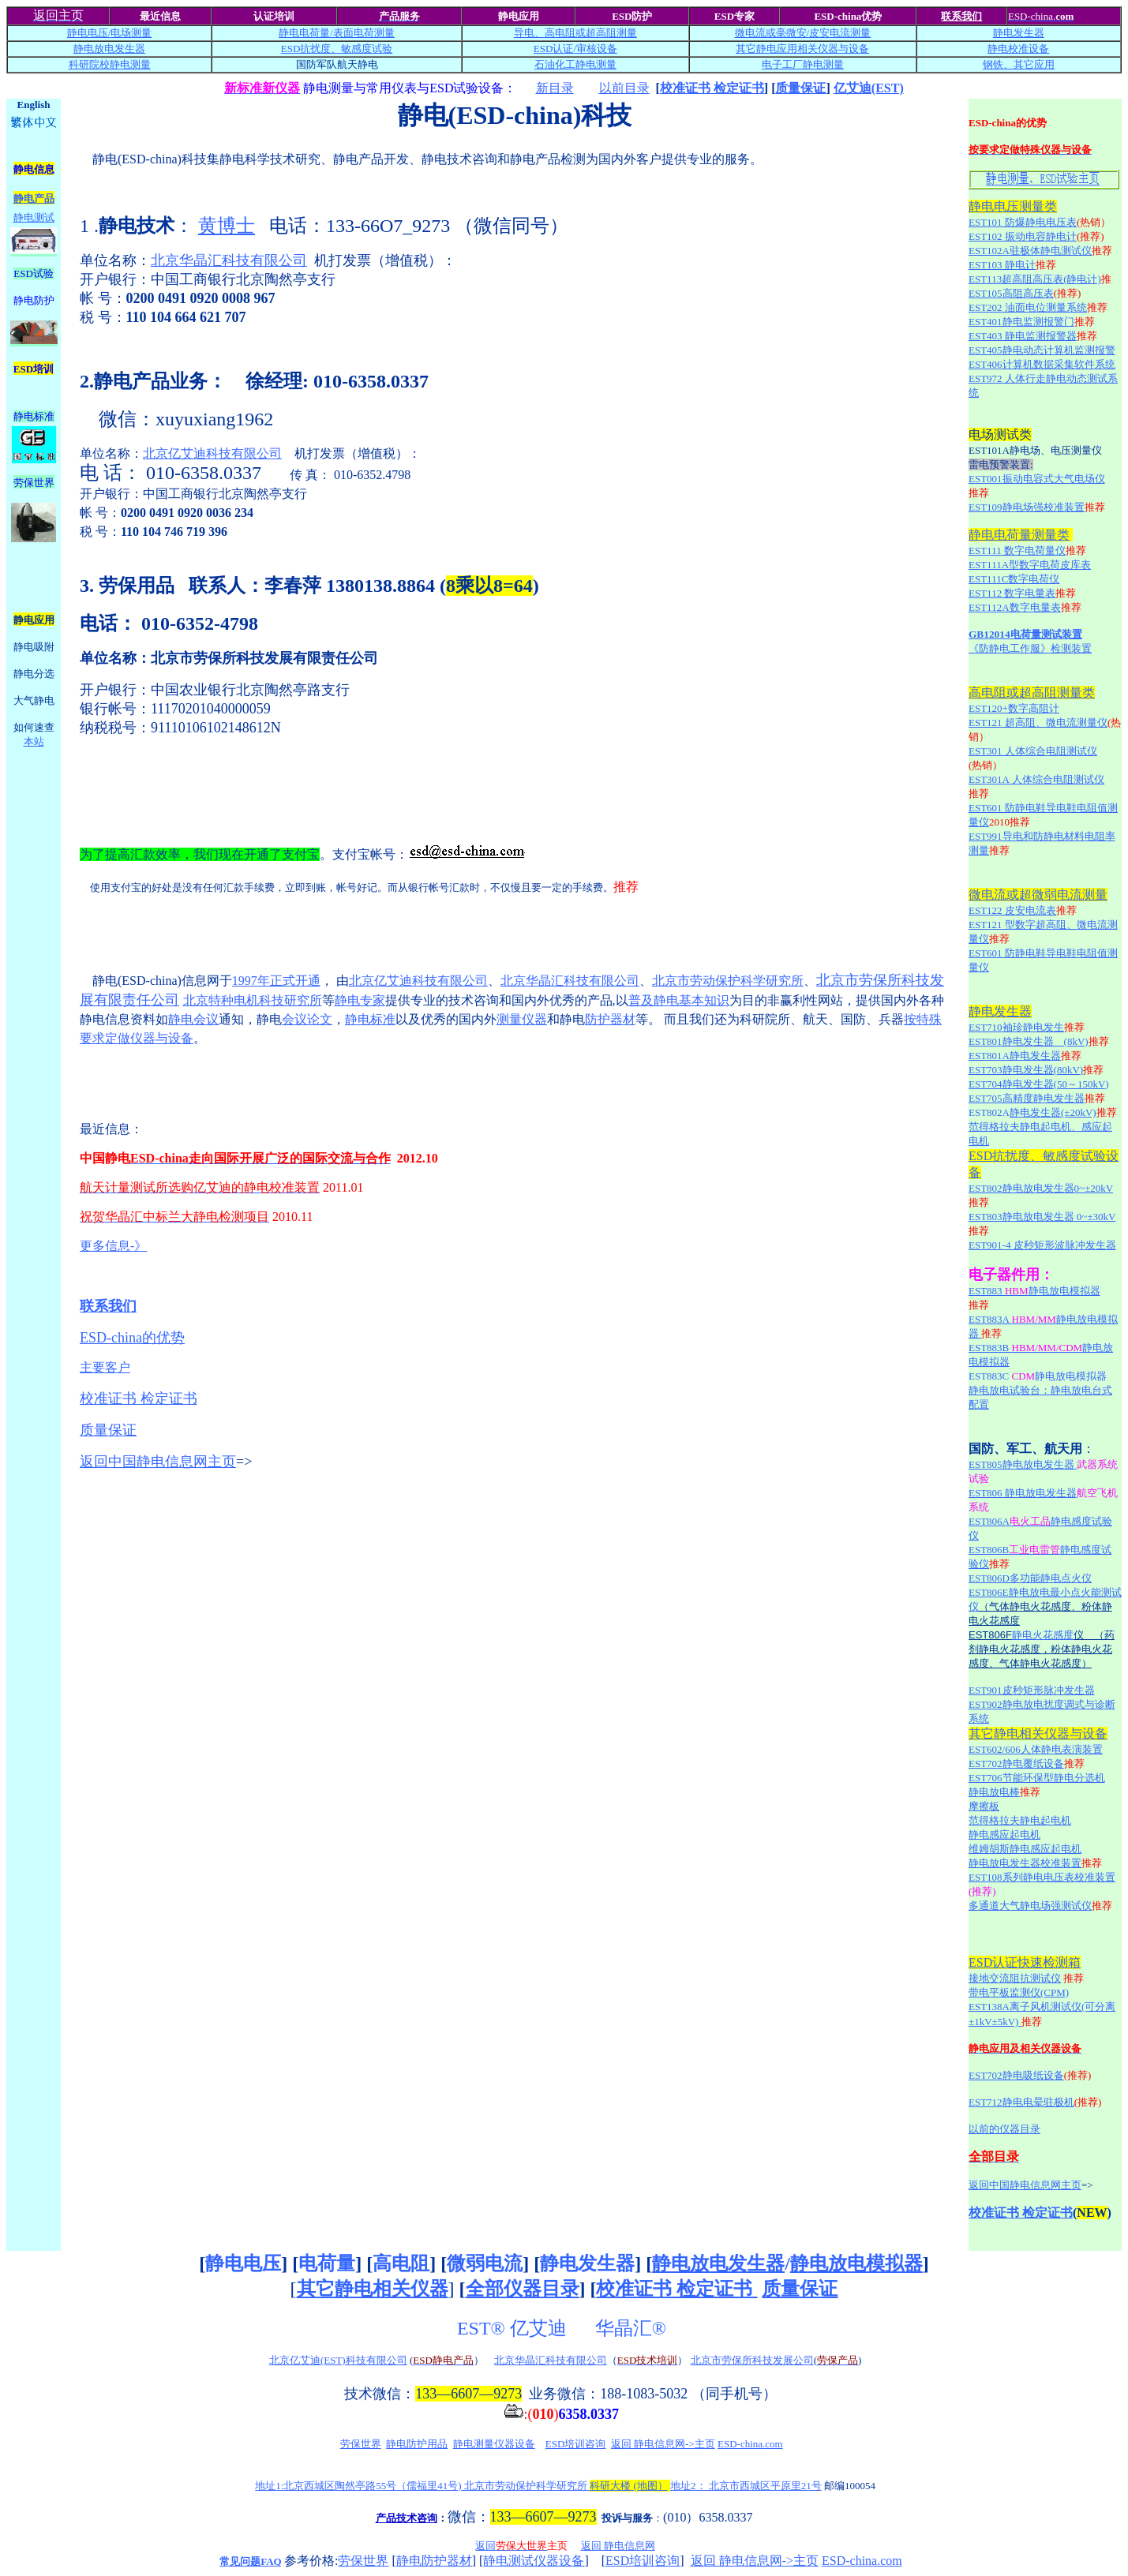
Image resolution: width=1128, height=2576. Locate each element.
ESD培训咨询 (575, 2444)
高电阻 (401, 2263)
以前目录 (624, 88)
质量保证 (800, 88)
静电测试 (33, 217)
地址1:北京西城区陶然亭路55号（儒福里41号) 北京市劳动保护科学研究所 (461, 2486)
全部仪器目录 (522, 2288)
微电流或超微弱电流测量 (1038, 894)
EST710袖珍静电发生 (1016, 1027)
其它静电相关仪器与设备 (1038, 1733)
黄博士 (226, 225)
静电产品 (33, 198)
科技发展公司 (783, 2360)
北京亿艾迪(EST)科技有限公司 (338, 2360)
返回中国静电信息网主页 (158, 1462)
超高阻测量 (611, 33)
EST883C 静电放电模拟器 (1038, 1376)
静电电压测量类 (1013, 206)
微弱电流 (485, 2263)
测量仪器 (522, 1019)
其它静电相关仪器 (372, 2288)
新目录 (555, 88)
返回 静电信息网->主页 (663, 2444)
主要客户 (105, 1367)
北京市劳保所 (721, 2360)
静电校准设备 (1018, 48)
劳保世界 (360, 2444)
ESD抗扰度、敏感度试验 (337, 48)
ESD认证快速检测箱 (1025, 1962)
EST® (481, 2328)
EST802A (989, 1112)
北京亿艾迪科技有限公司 (212, 453)
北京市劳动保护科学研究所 (728, 980)
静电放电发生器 (109, 48)
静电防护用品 (417, 2444)
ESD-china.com (750, 2444)
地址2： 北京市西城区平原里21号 (746, 2486)
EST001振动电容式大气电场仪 (1037, 479)
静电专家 (360, 1000)
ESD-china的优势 (132, 1338)
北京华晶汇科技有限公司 (229, 260)
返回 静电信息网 (618, 2546)
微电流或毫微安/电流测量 (803, 33)
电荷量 (326, 2263)
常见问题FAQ (250, 2561)
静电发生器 (1018, 33)
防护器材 (610, 1019)
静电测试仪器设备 (533, 2560)
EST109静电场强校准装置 (1027, 507)
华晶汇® (633, 2328)
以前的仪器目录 (1004, 2129)
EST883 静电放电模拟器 (1034, 1291)
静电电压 (243, 2263)
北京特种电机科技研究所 (252, 1000)
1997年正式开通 (276, 980)
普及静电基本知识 (678, 1000)
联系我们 (961, 16)
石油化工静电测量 (575, 64)
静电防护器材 (434, 2560)
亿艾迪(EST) (869, 88)
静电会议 (193, 1019)
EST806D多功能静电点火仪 (1030, 1578)
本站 (34, 741)
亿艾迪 (540, 2328)
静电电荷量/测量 (337, 33)
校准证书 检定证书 (712, 88)
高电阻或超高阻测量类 (1032, 692)
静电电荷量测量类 (1019, 534)
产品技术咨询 (406, 2518)
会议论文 (307, 1019)
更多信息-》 (113, 1245)
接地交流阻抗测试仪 (1015, 1978)
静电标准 (370, 1019)
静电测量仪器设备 (494, 2444)
